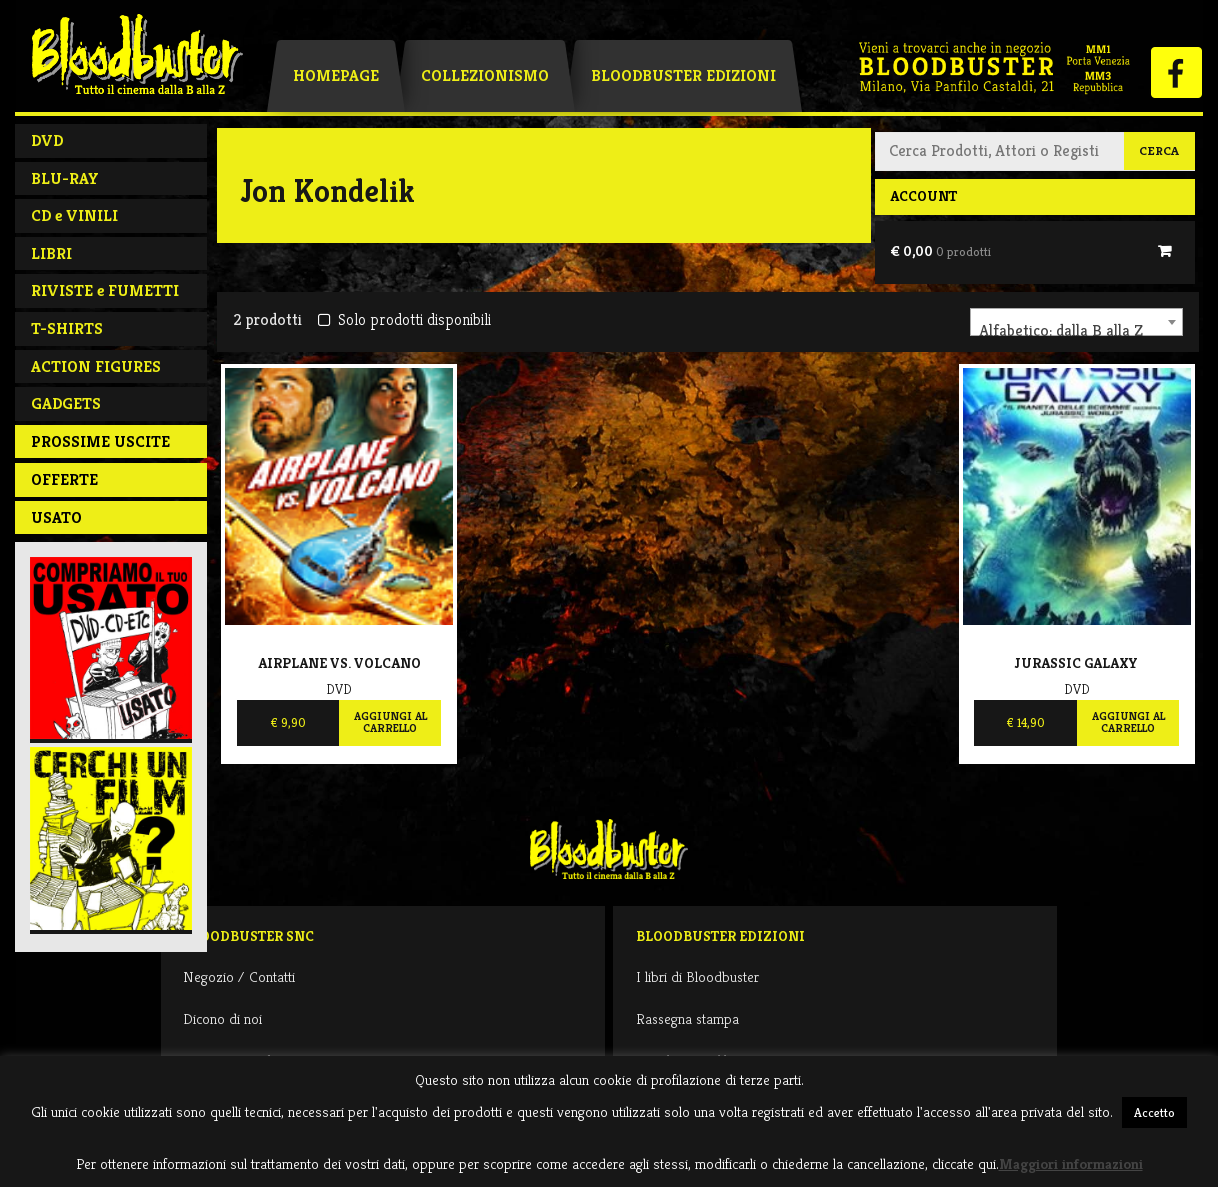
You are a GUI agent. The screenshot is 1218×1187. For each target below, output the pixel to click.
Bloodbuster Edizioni (683, 75)
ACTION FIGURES (96, 366)
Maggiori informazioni (1071, 1163)
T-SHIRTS (67, 328)
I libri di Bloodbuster (697, 976)
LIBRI (51, 253)
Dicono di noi (222, 1018)
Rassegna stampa (687, 1018)
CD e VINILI (74, 215)
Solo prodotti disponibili (404, 319)
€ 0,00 (940, 251)
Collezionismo (485, 75)
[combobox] (1076, 322)
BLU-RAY (65, 178)
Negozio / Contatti (239, 976)
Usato (56, 517)
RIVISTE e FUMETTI (105, 290)
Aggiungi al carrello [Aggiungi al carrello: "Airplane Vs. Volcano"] (390, 722)
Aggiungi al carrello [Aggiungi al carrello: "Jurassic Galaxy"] (1128, 722)
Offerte (64, 479)
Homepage (336, 75)
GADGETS (66, 403)
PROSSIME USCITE (100, 441)
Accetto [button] (1154, 1112)
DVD (47, 140)
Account (923, 196)
